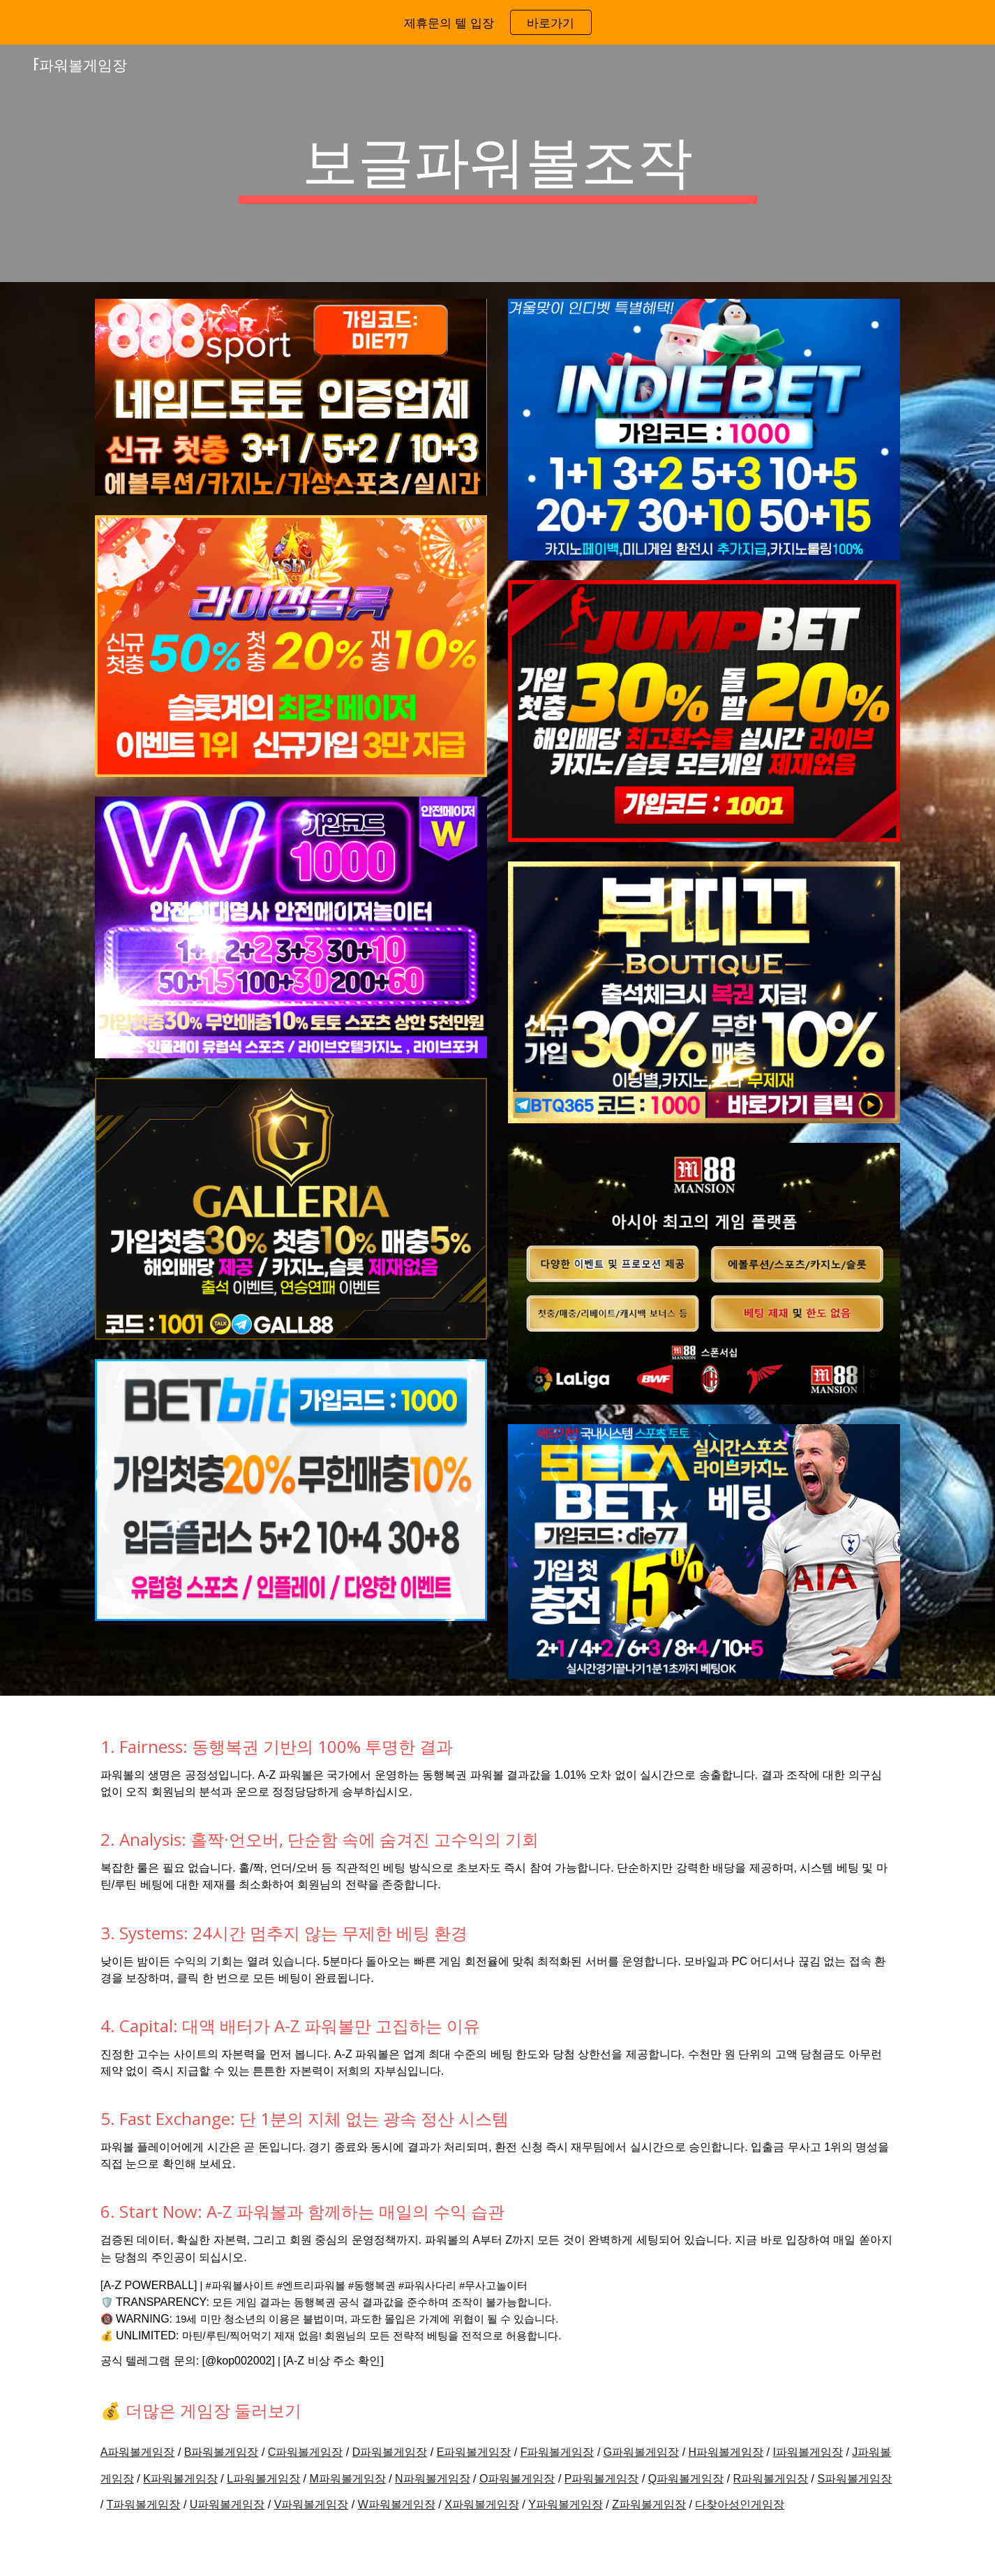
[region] (497, 22)
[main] (497, 163)
